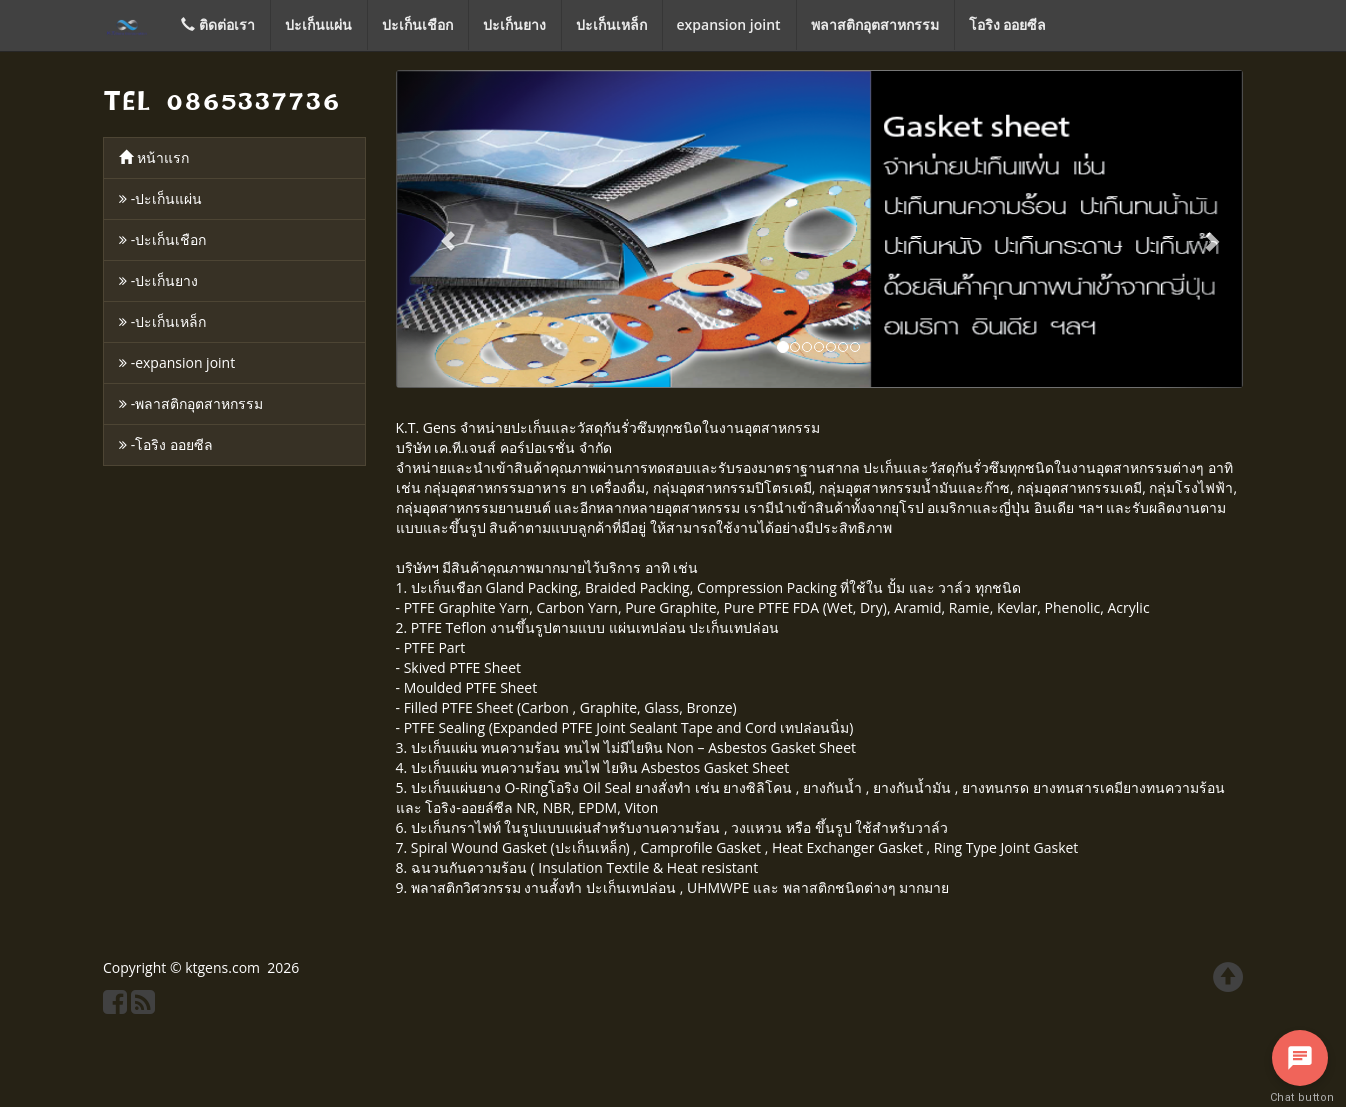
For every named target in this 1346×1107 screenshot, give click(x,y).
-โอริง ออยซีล (166, 444)
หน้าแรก (154, 157)
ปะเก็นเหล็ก (611, 24)
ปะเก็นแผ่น (318, 24)
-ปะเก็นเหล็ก (162, 321)
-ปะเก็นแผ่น (160, 198)
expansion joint (729, 24)
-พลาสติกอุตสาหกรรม (191, 403)
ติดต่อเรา (218, 24)
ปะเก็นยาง (514, 24)
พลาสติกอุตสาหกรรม (875, 24)
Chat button (1300, 1097)
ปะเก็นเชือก (417, 24)
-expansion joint (177, 362)
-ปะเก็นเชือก (162, 239)
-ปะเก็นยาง (158, 280)
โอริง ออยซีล (1008, 24)
